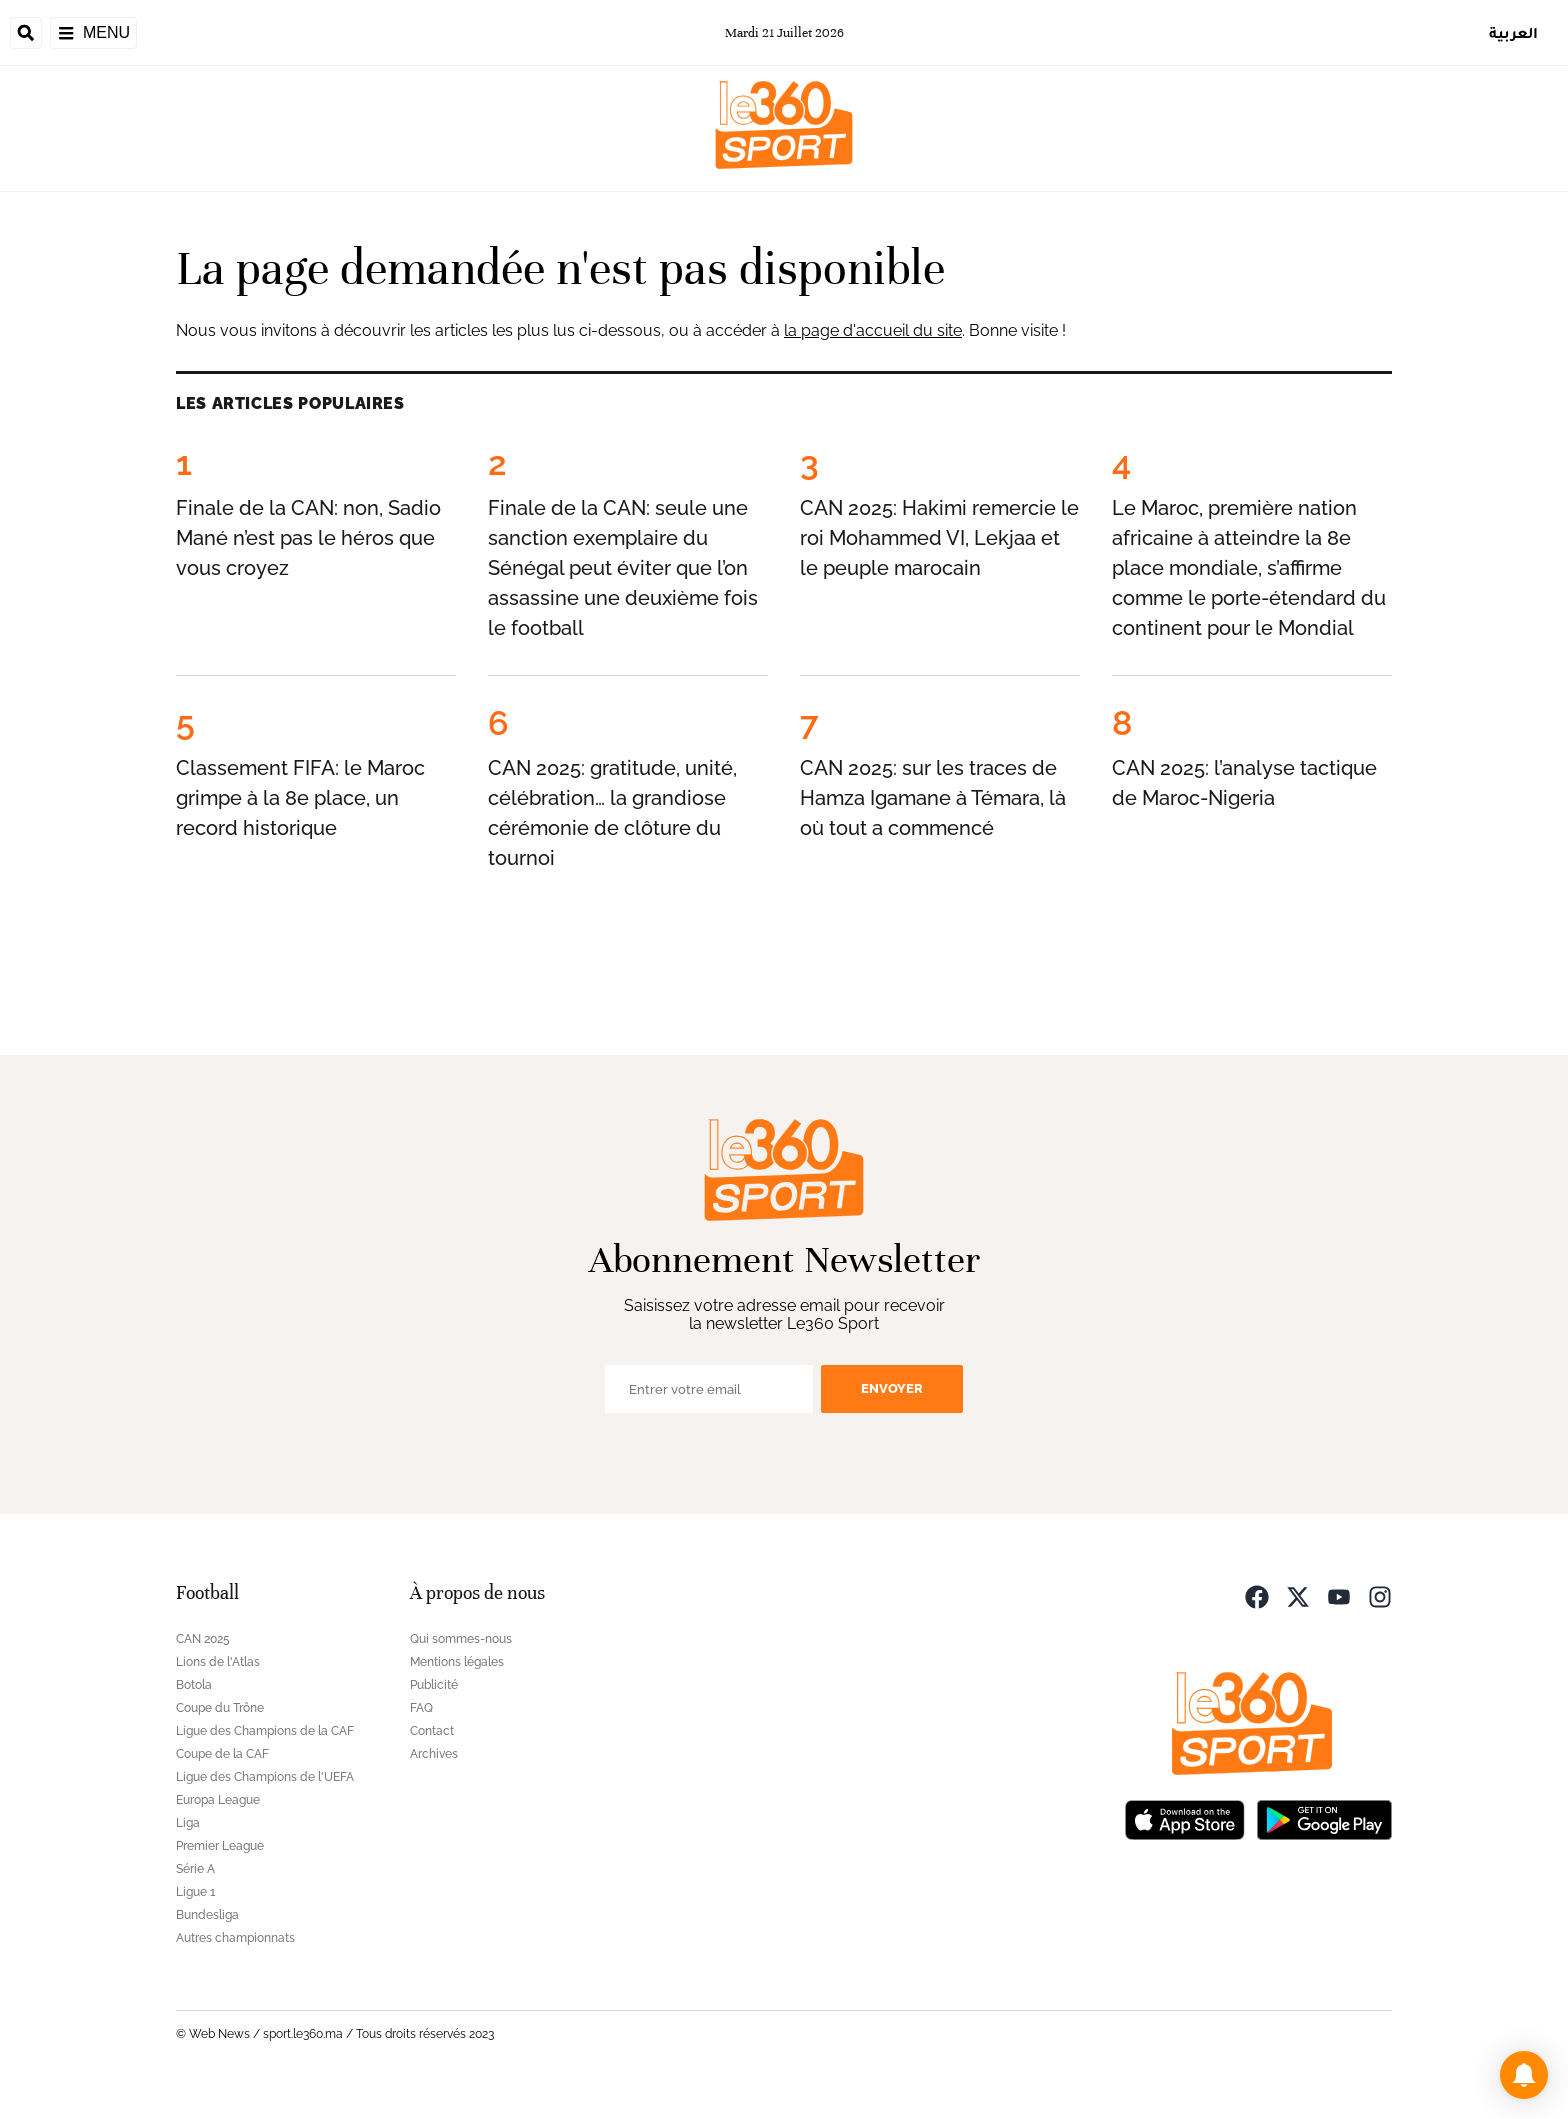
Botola (194, 1685)
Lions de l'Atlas (218, 1662)
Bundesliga (207, 1915)
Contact (432, 1731)
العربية (1513, 32)
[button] (1524, 2075)
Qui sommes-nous (461, 1639)
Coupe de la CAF (222, 1754)
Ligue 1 (195, 1892)
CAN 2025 (203, 1639)
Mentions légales (457, 1662)
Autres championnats (235, 1938)
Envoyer (892, 1388)
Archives (434, 1754)
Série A (195, 1869)
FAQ (421, 1708)
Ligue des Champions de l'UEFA (265, 1777)
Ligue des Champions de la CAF (265, 1731)
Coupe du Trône (220, 1708)
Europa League (218, 1800)
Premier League (220, 1846)
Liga (188, 1823)
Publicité (434, 1685)
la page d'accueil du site (873, 330)
